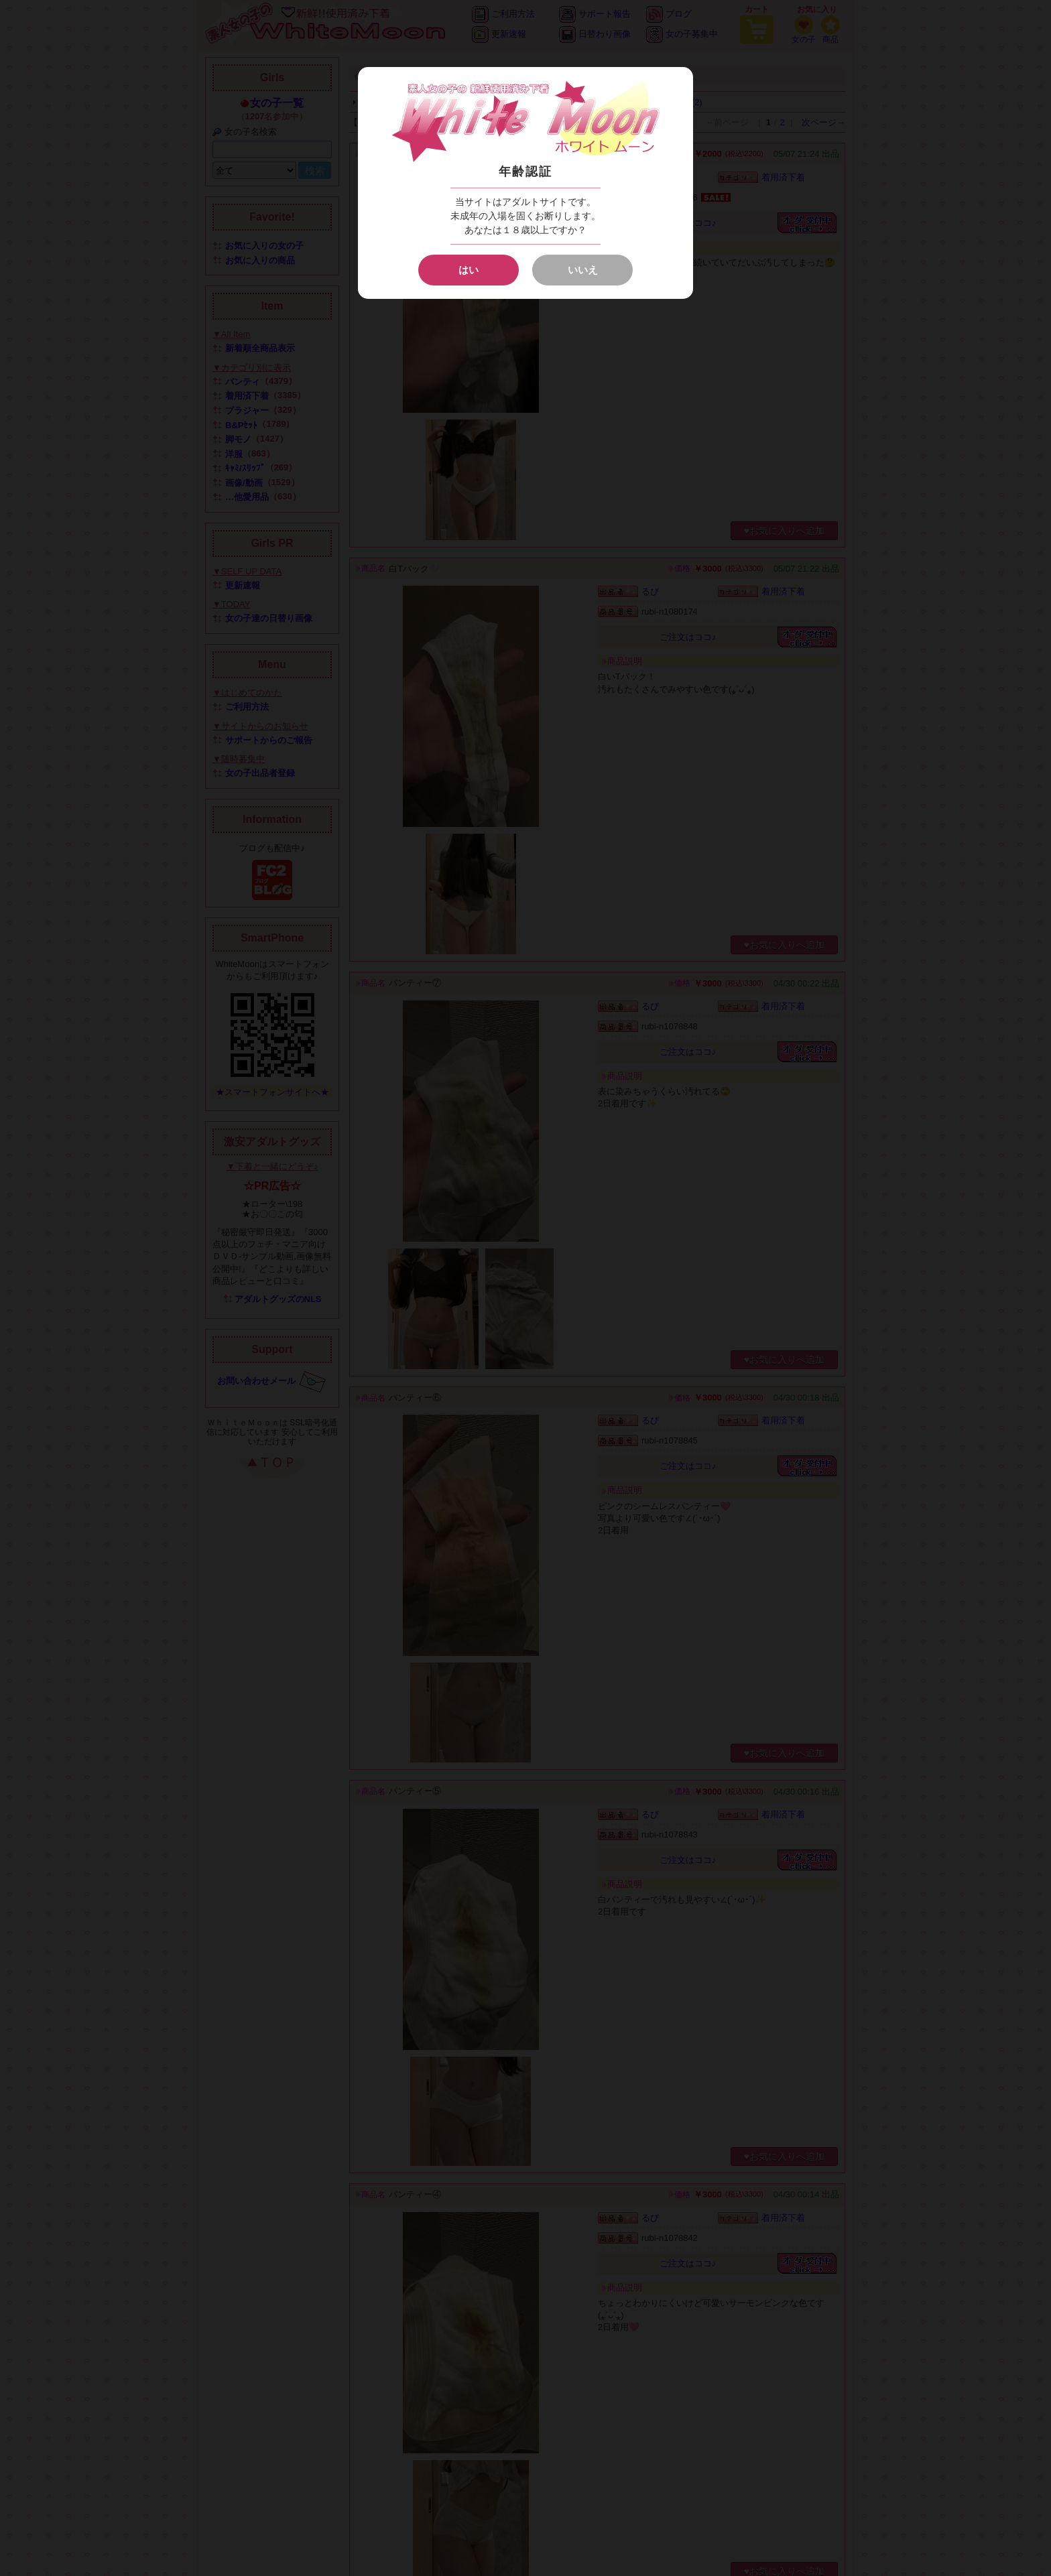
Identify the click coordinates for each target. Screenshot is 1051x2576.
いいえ (583, 269)
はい (468, 269)
